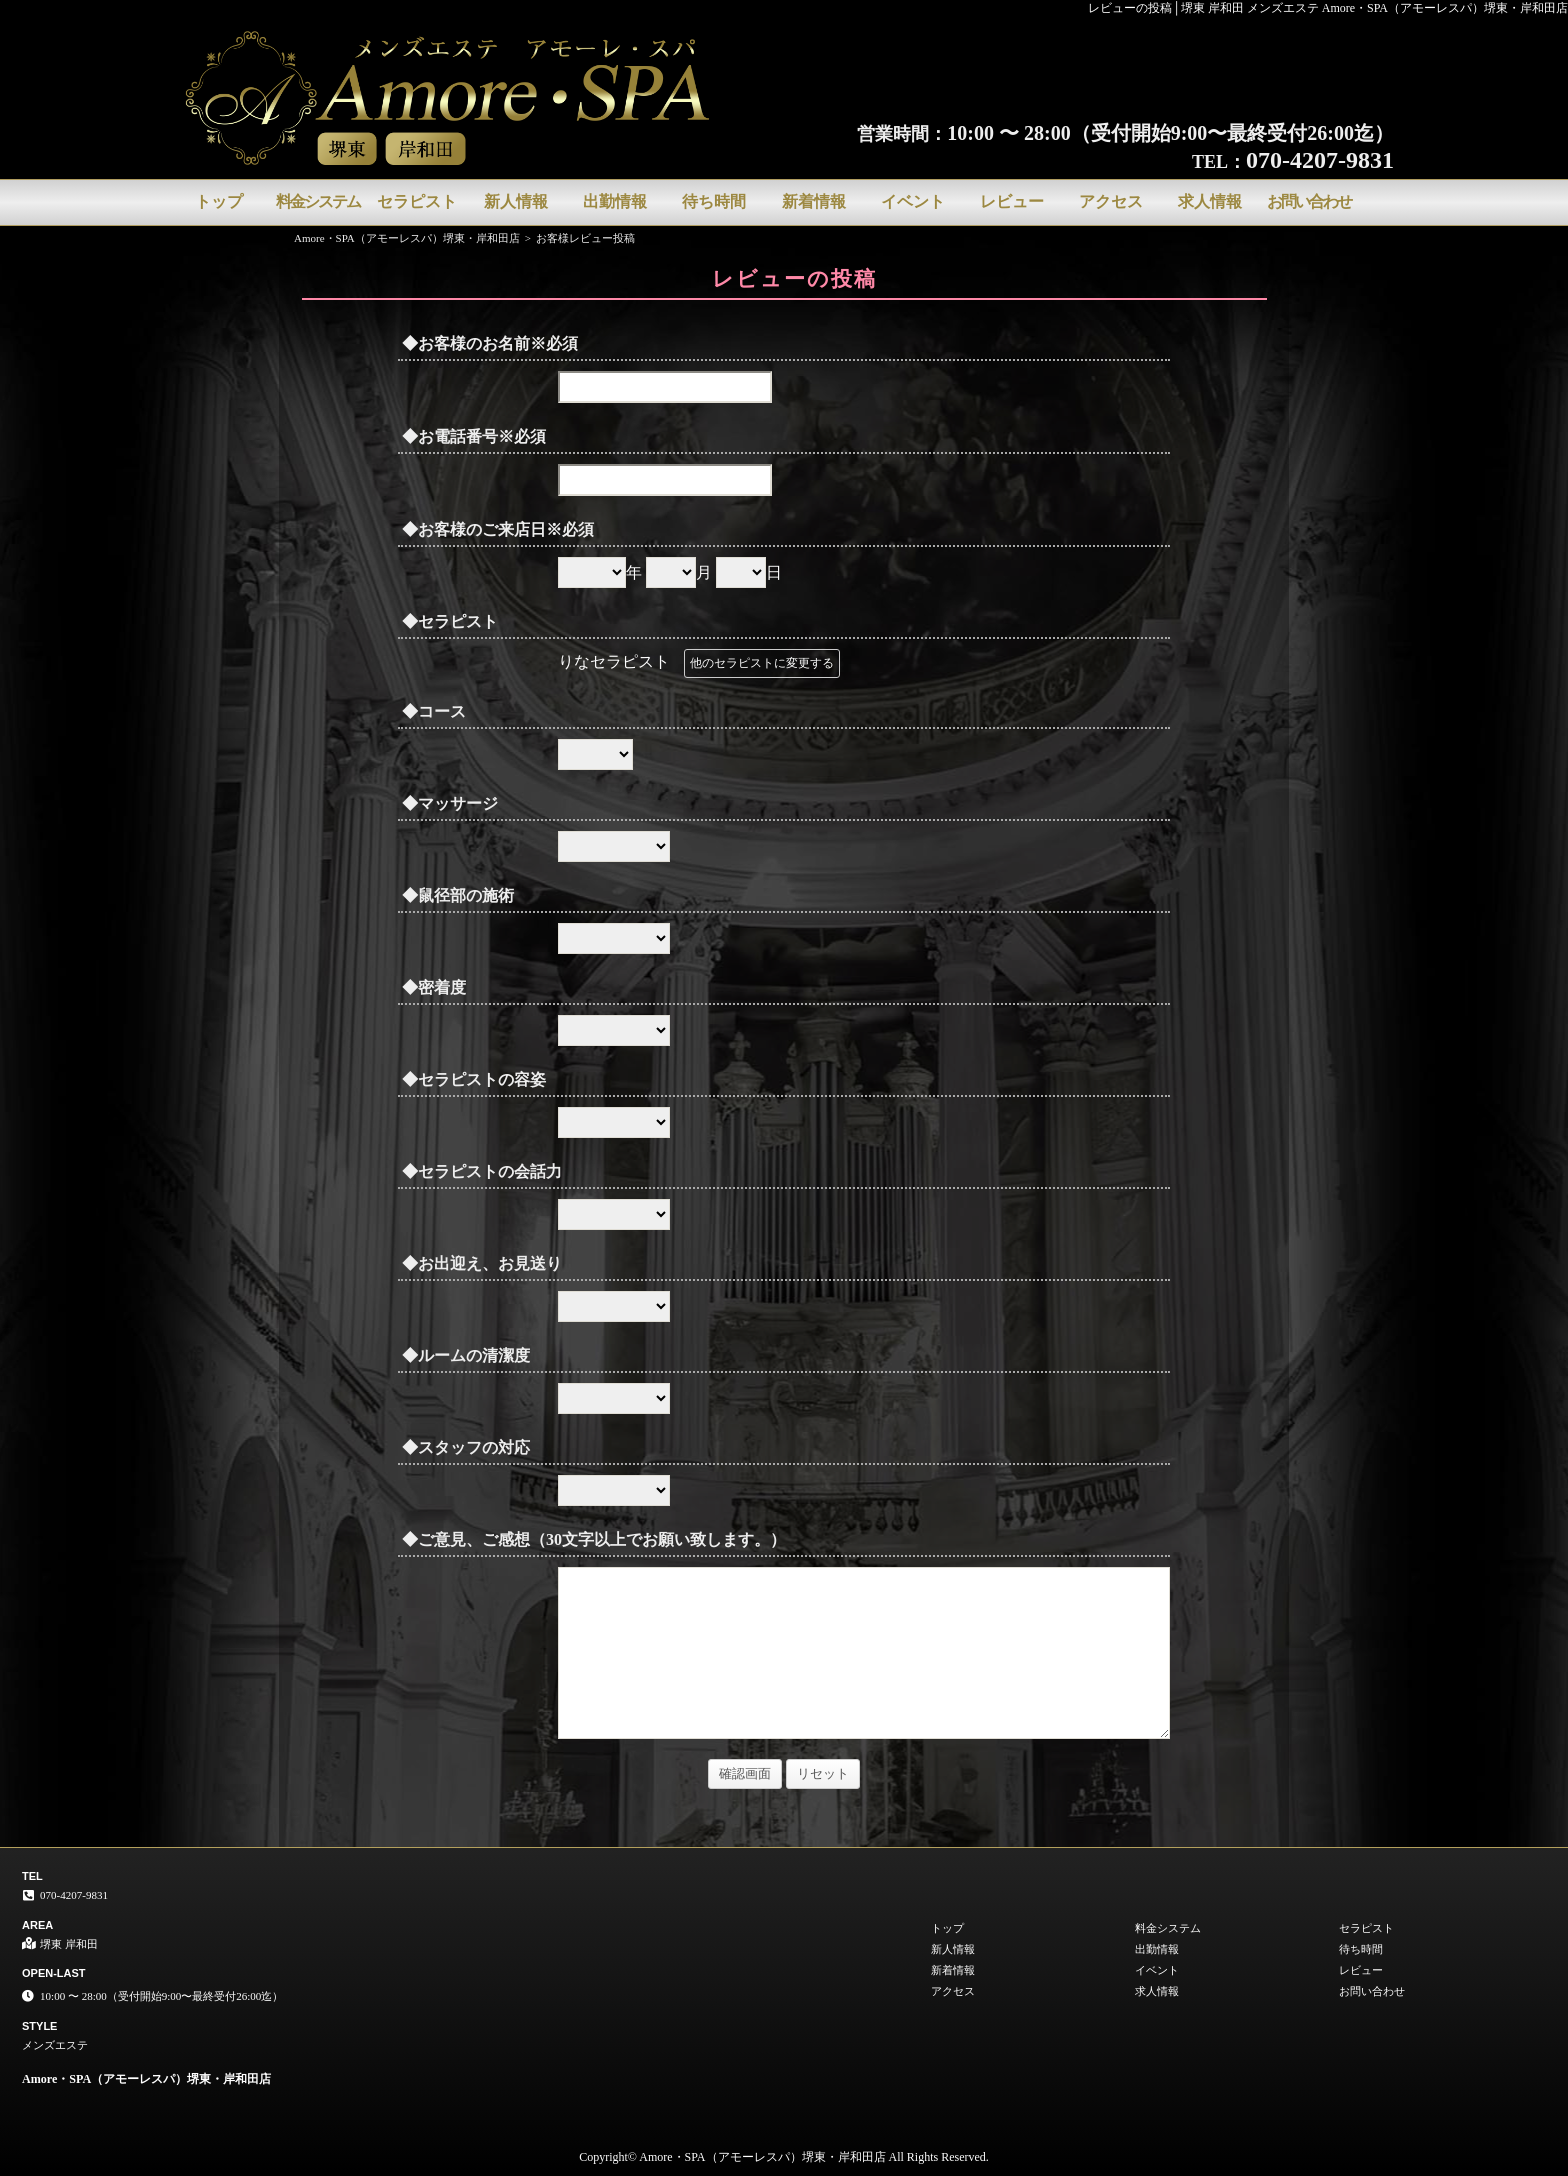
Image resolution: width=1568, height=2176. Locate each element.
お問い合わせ (1309, 201)
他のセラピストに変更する (762, 663)
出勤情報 (615, 201)
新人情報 (516, 201)
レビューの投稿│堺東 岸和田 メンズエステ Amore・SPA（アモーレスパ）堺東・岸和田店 (1328, 8)
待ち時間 (714, 201)
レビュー (1012, 201)
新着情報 (814, 201)
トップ (219, 201)
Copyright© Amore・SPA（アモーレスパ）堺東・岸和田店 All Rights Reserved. (784, 2157)
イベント (913, 201)
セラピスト (417, 201)
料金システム (318, 201)
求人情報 (1210, 201)
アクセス (1111, 201)
